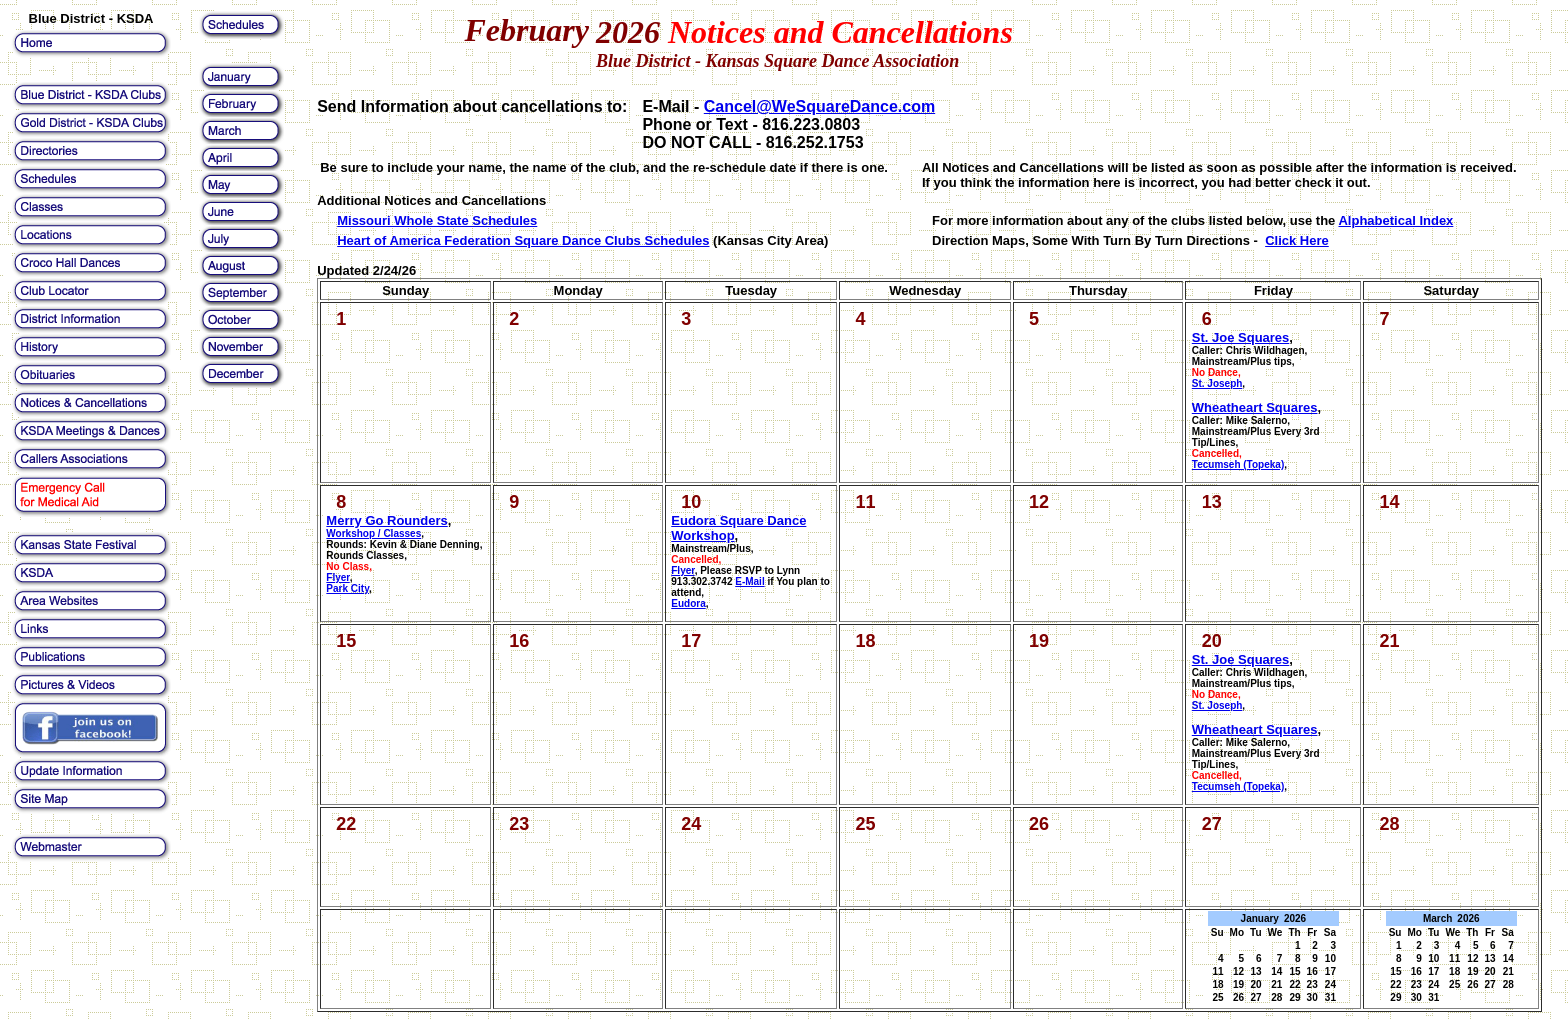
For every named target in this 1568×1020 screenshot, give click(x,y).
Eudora (688, 603)
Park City (347, 588)
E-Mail (749, 581)
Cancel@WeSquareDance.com (819, 106)
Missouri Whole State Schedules (437, 220)
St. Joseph (1217, 383)
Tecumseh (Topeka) (1238, 464)
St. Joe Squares (1241, 337)
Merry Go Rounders (386, 520)
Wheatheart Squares (1255, 407)
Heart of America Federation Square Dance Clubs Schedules (523, 240)
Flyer (682, 570)
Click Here (1297, 240)
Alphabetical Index (1395, 220)
